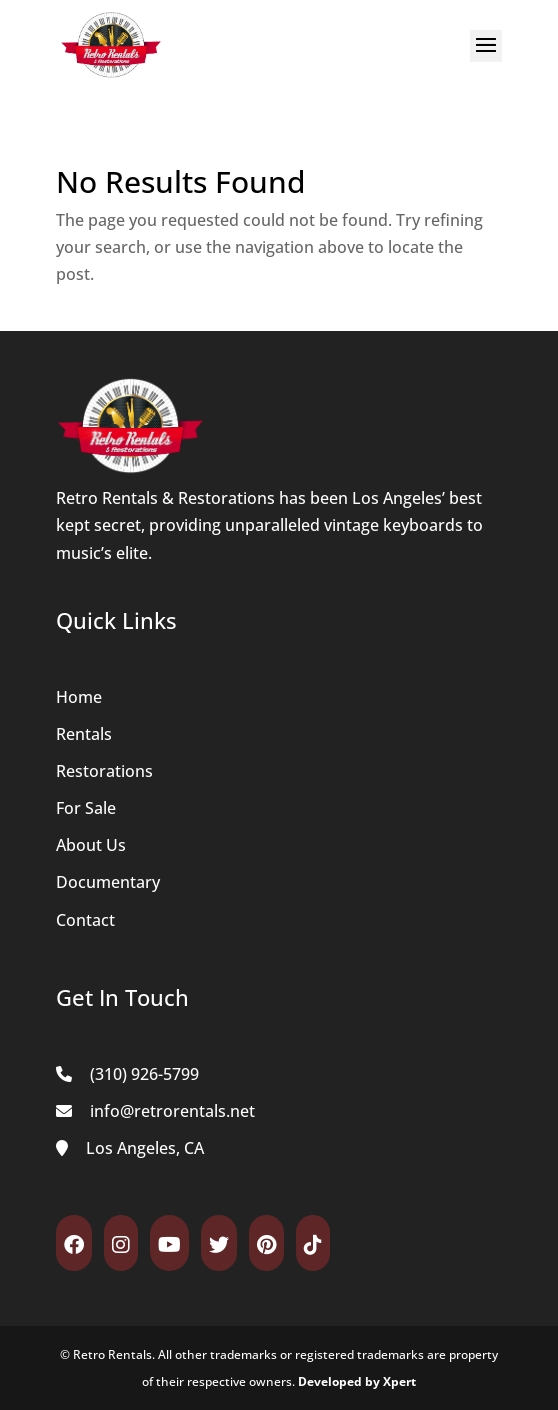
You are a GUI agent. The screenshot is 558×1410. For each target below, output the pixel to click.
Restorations (104, 771)
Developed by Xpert (357, 1381)
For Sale (86, 808)
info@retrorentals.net (172, 1111)
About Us (91, 845)
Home (79, 697)
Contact (85, 920)
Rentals (84, 734)
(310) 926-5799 (144, 1074)
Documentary (108, 882)
